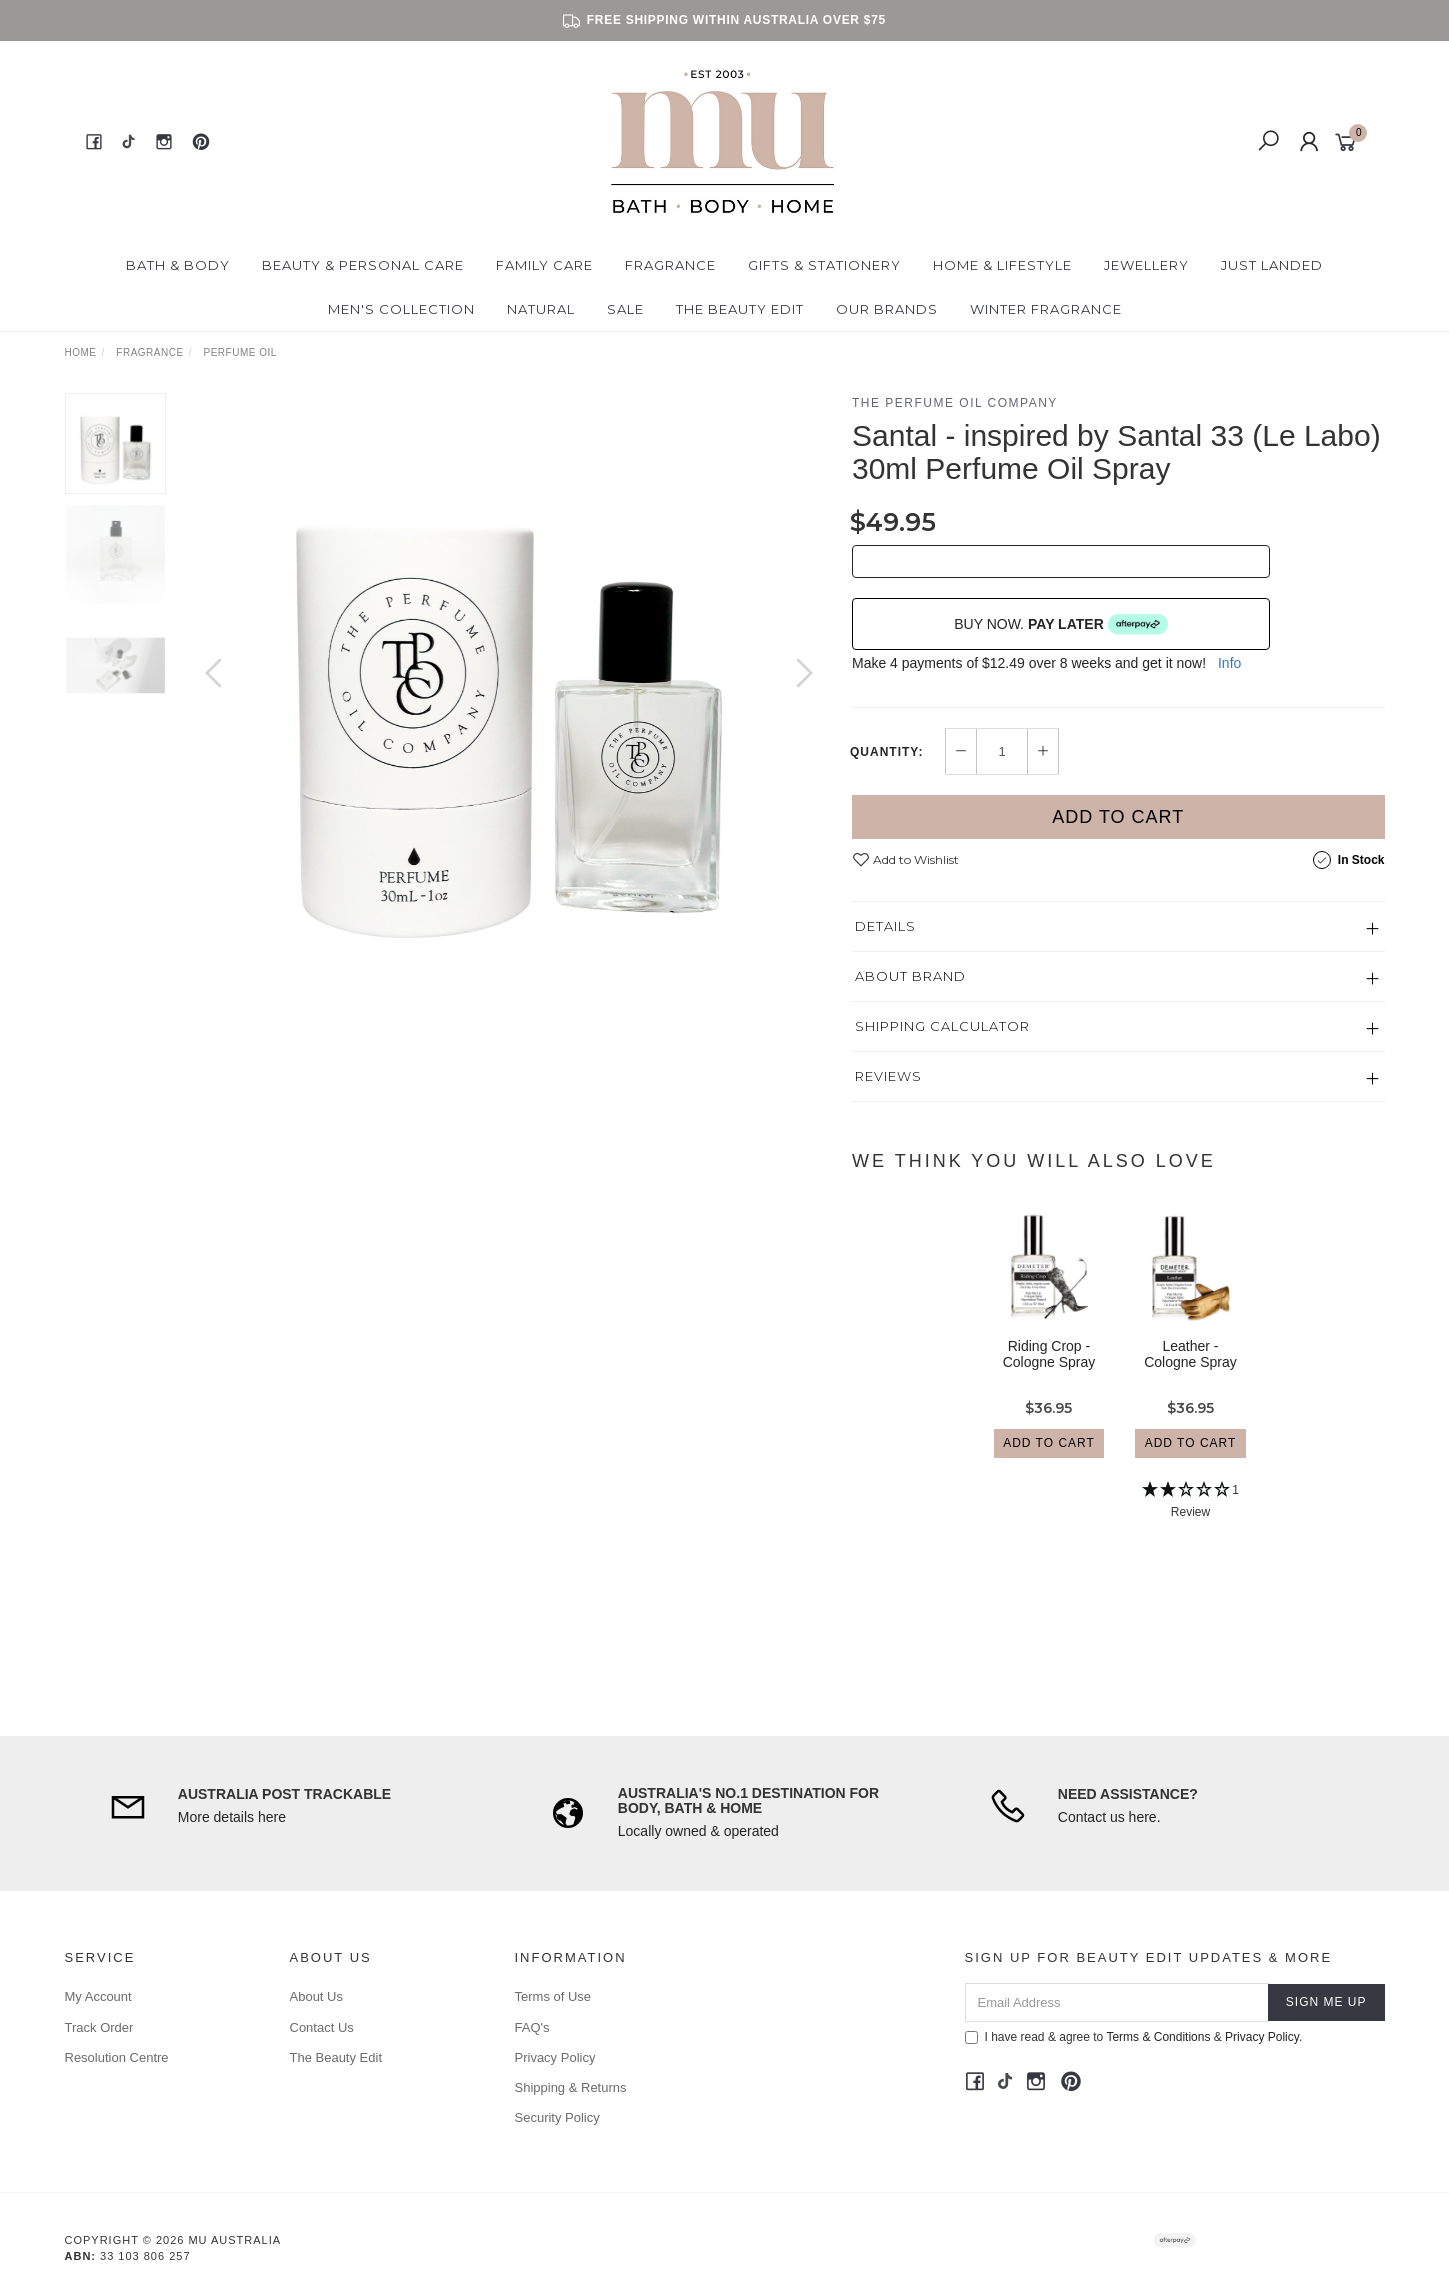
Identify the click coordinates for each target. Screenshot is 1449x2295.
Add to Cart (1118, 817)
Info (1229, 663)
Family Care (544, 265)
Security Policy (557, 2117)
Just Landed (1272, 265)
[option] (509, 693)
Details (885, 926)
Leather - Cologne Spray (1190, 1371)
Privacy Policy (555, 2057)
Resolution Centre (117, 2057)
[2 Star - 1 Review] (1190, 1519)
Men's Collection (401, 309)
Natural (541, 309)
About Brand (910, 976)
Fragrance (670, 265)
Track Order (99, 2027)
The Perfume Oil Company (955, 403)
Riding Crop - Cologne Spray (1049, 1371)
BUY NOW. (1061, 624)
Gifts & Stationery (824, 265)
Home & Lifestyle (1002, 265)
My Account (98, 1996)
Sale (625, 309)
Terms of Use (553, 1996)
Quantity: (886, 752)
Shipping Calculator (942, 1026)
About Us (316, 1996)
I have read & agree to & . (1134, 2037)
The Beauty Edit (740, 309)
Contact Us (322, 2027)
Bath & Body (178, 265)
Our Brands (887, 309)
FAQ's (532, 2027)
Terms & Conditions (1158, 2037)
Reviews (888, 1076)
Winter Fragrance (1046, 309)
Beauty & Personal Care (363, 265)
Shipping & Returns (571, 2087)
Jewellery (1146, 265)
